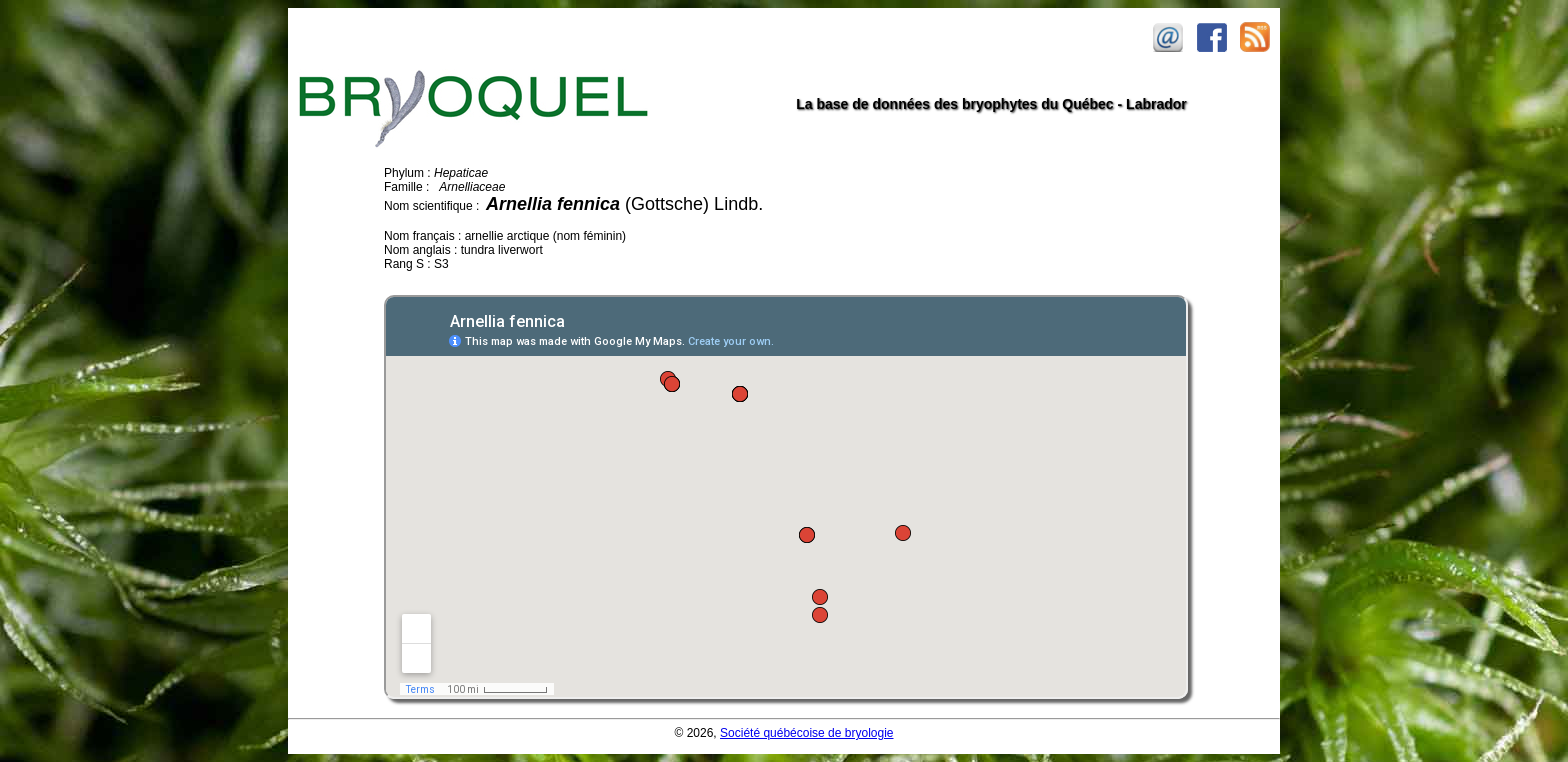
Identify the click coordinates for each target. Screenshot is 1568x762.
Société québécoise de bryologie (806, 733)
